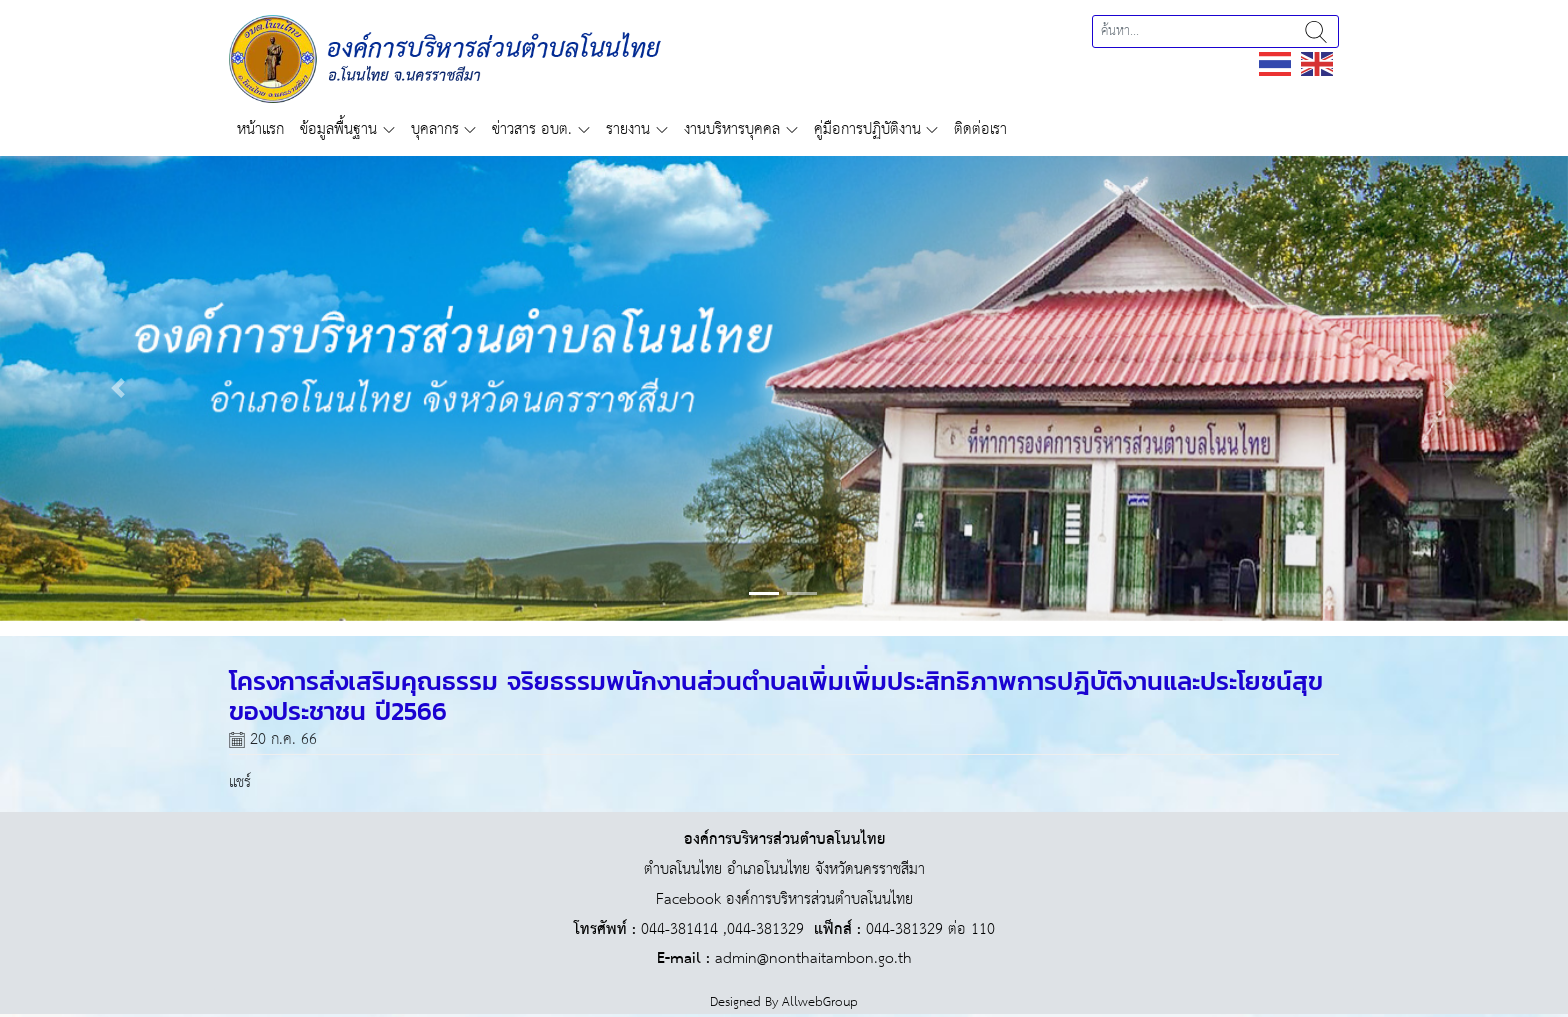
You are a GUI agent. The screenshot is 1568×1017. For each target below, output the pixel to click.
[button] (117, 388)
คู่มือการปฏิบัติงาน (867, 129)
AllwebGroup (820, 1002)
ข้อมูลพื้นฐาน (338, 129)
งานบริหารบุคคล (732, 129)
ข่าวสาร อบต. (532, 129)
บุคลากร (435, 129)
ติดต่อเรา (980, 129)
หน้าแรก (260, 129)
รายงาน (628, 129)
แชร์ (240, 782)
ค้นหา (1316, 31)
